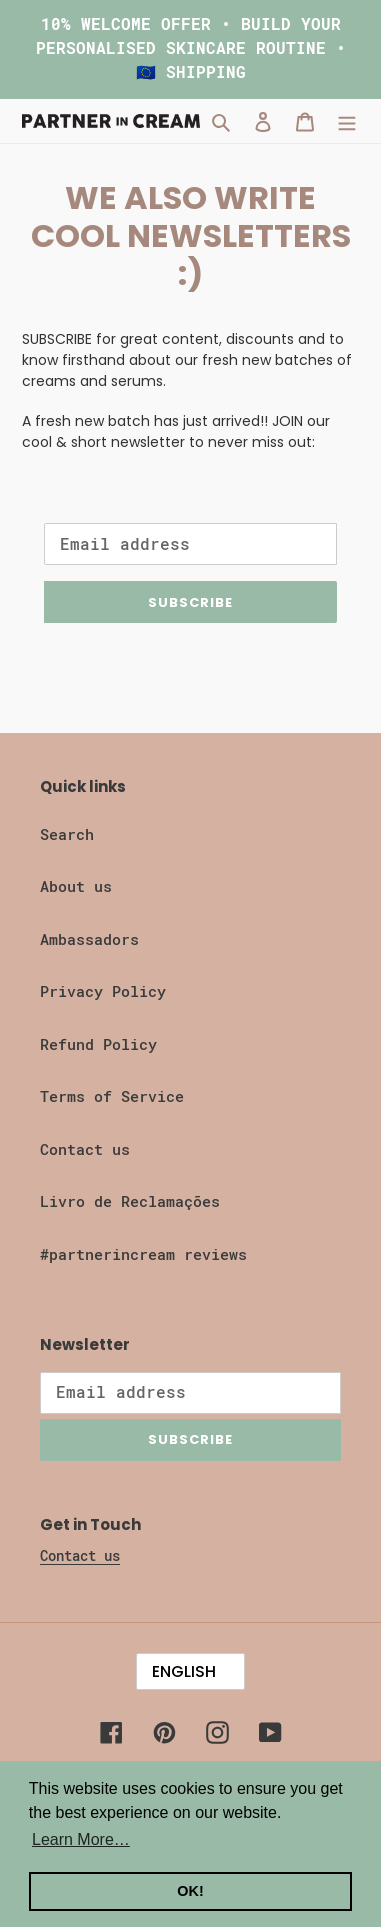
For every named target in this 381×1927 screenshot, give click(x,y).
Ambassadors (89, 940)
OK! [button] (190, 1891)
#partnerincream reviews (143, 1255)
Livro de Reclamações (130, 1202)
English (184, 1671)
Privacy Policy (103, 992)
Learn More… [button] (81, 1839)
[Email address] (190, 544)
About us (76, 887)
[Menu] (347, 121)
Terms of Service (112, 1097)
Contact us (85, 1150)
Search (67, 835)
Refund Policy (98, 1045)
